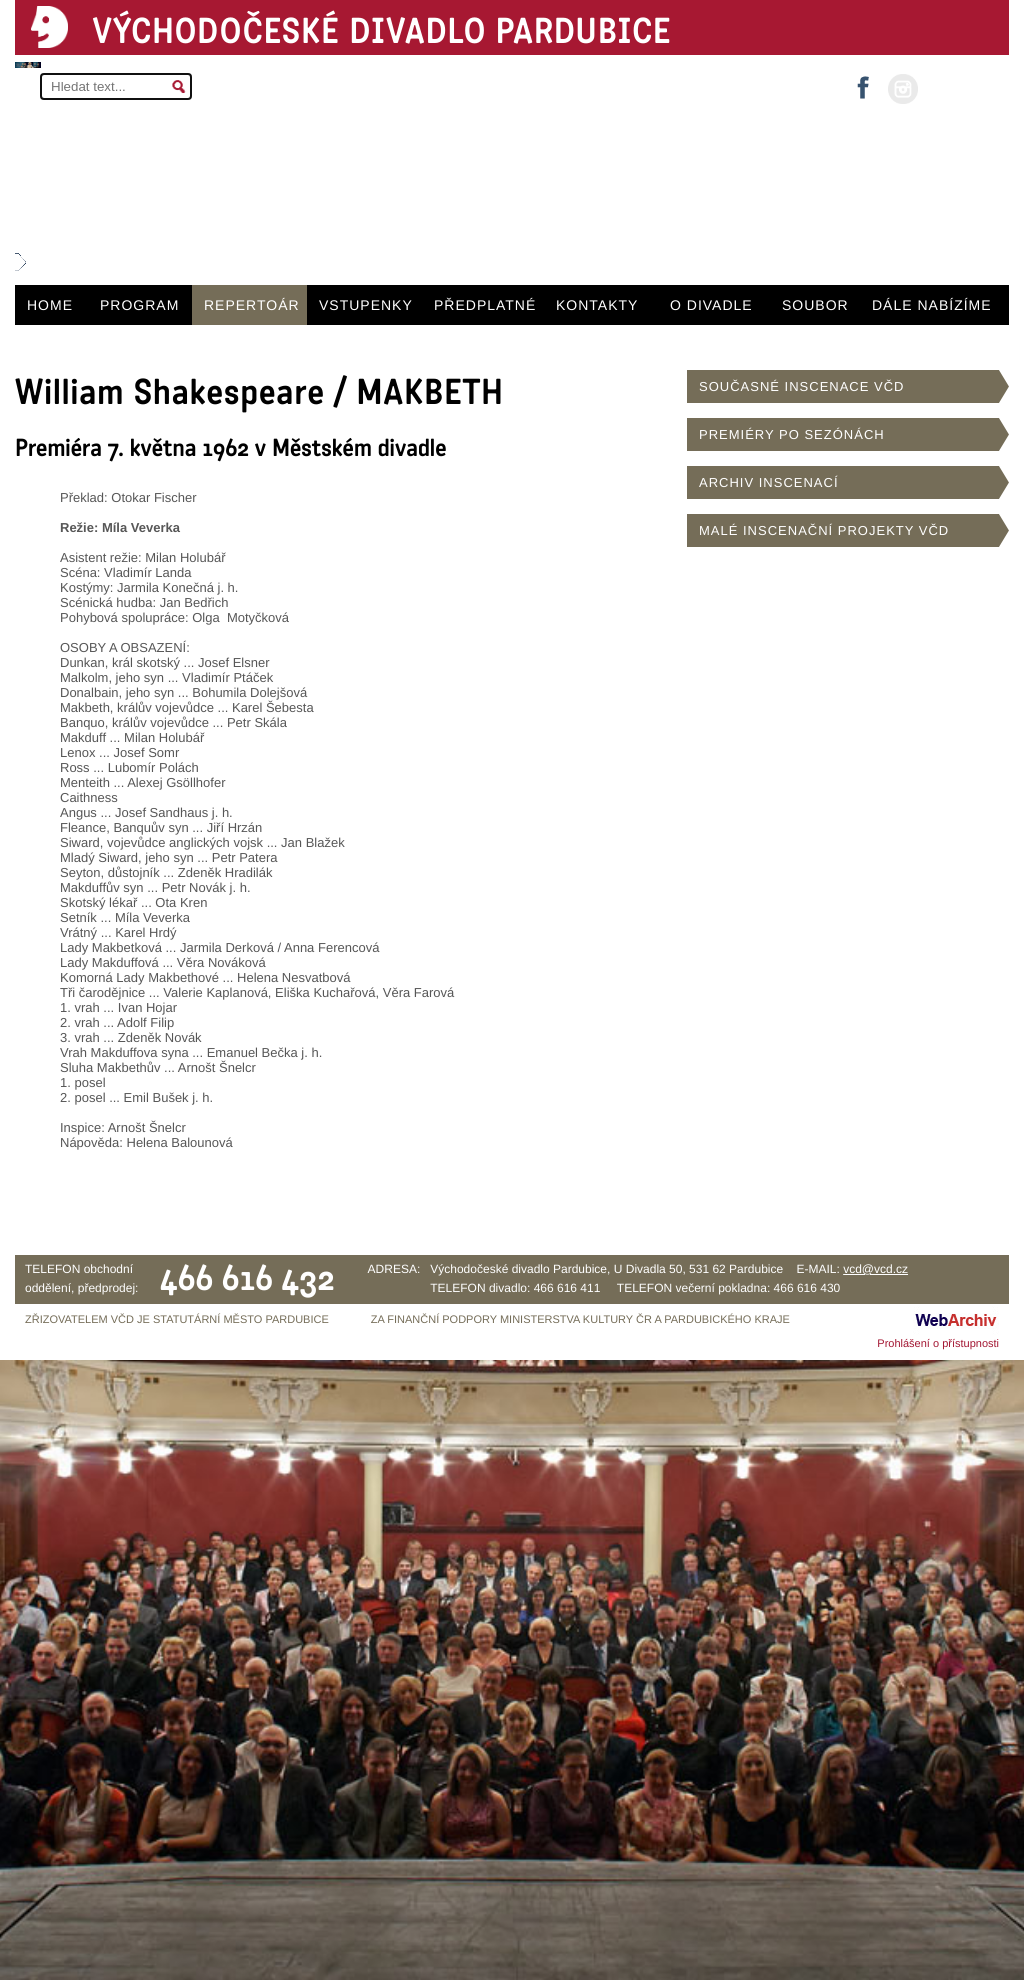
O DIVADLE (711, 305)
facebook (863, 81)
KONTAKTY (597, 305)
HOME (50, 305)
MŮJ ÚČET (961, 87)
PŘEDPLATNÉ (485, 305)
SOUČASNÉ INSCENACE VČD (801, 386)
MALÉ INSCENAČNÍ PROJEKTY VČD (824, 530)
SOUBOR (815, 305)
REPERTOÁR (252, 305)
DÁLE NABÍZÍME (932, 305)
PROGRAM (139, 305)
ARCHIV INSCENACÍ (769, 482)
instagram (903, 89)
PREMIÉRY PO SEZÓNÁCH (792, 434)
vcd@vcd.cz (875, 1269)
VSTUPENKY (366, 305)
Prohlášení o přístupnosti (938, 1344)
